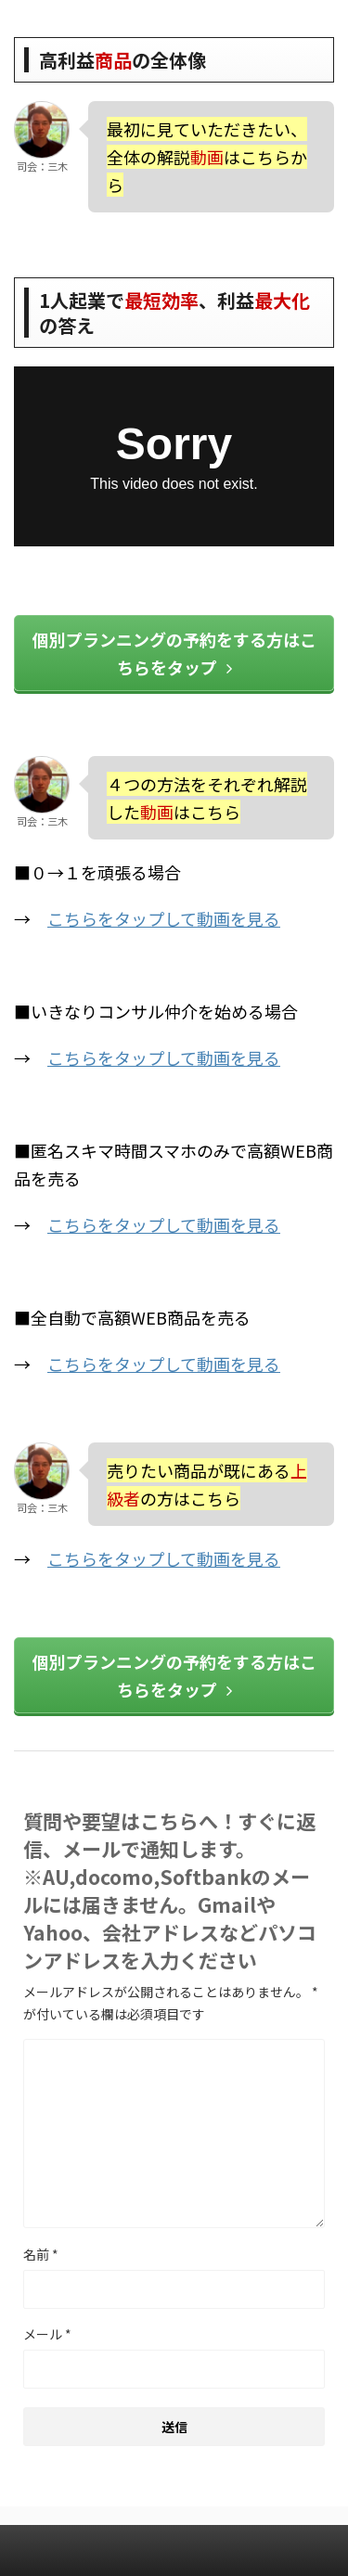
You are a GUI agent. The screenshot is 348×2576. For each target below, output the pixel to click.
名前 (40, 2254)
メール (47, 2334)
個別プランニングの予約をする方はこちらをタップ (174, 653)
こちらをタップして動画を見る (163, 918)
